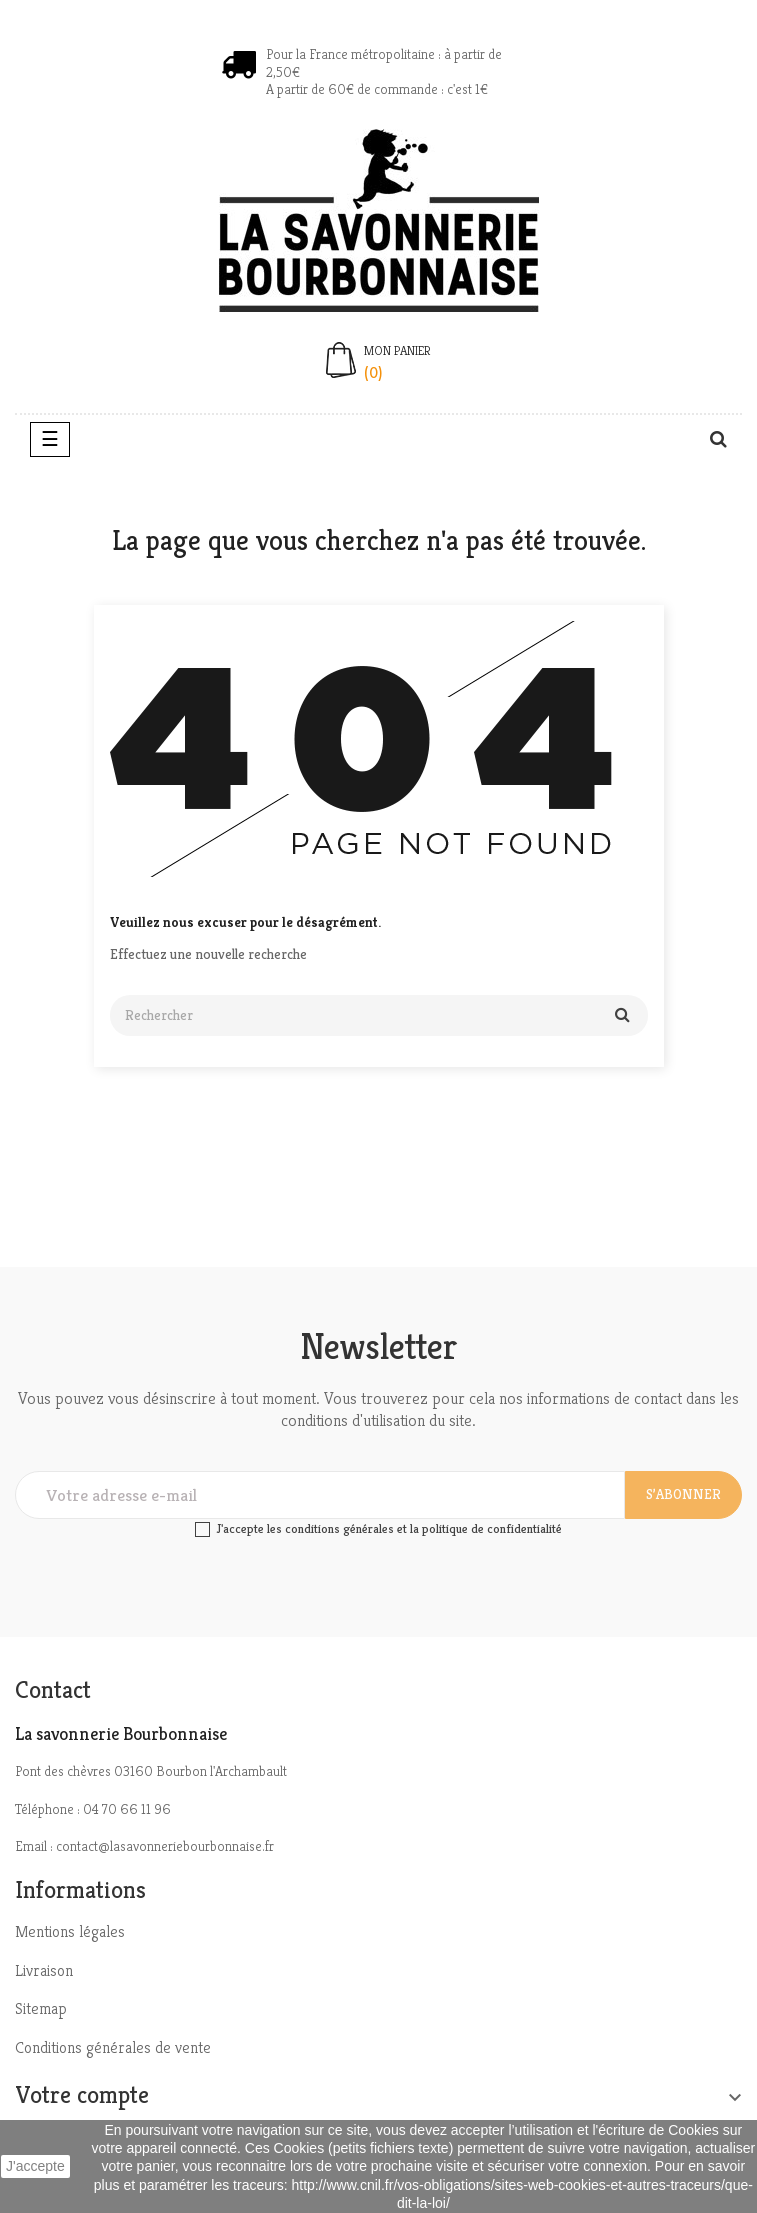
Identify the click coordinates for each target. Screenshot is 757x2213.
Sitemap (41, 2008)
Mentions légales (70, 1931)
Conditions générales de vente (113, 2047)
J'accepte (35, 2166)
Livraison (44, 1970)
